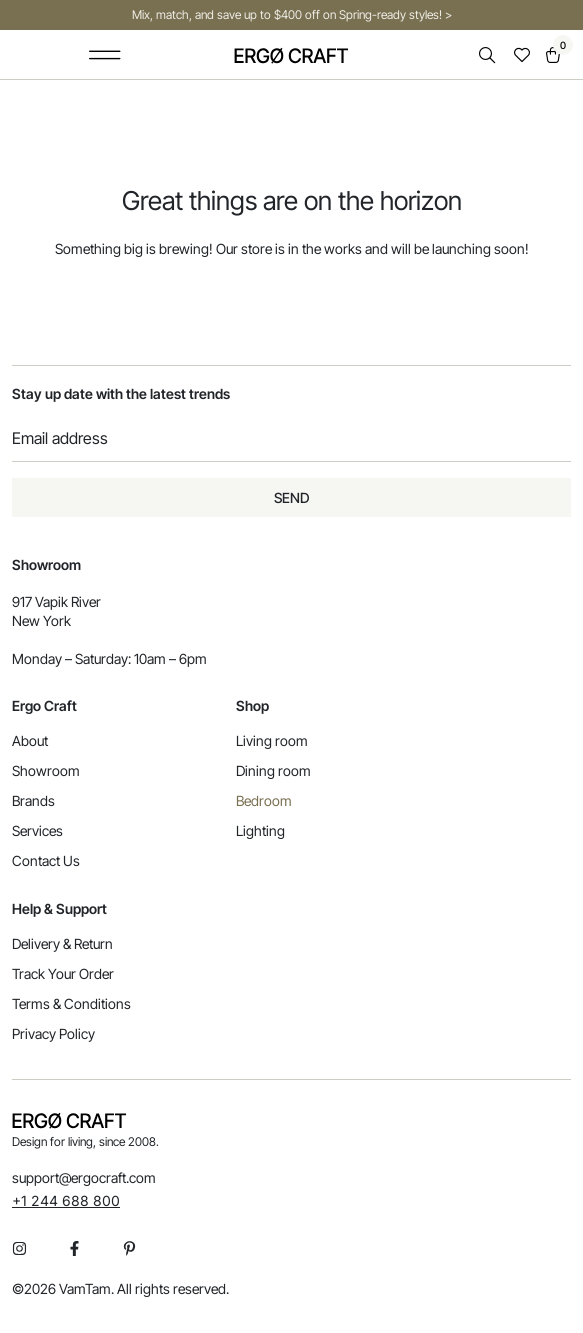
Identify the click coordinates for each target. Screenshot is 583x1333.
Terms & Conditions (71, 1003)
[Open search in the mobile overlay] (489, 55)
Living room (272, 740)
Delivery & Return (62, 943)
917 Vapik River (56, 601)
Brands (33, 800)
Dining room (273, 770)
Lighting (260, 830)
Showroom (46, 770)
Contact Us (46, 860)
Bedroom (264, 800)
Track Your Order (63, 973)
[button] (105, 55)
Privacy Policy (53, 1033)
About (30, 740)
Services (37, 830)
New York (41, 620)
